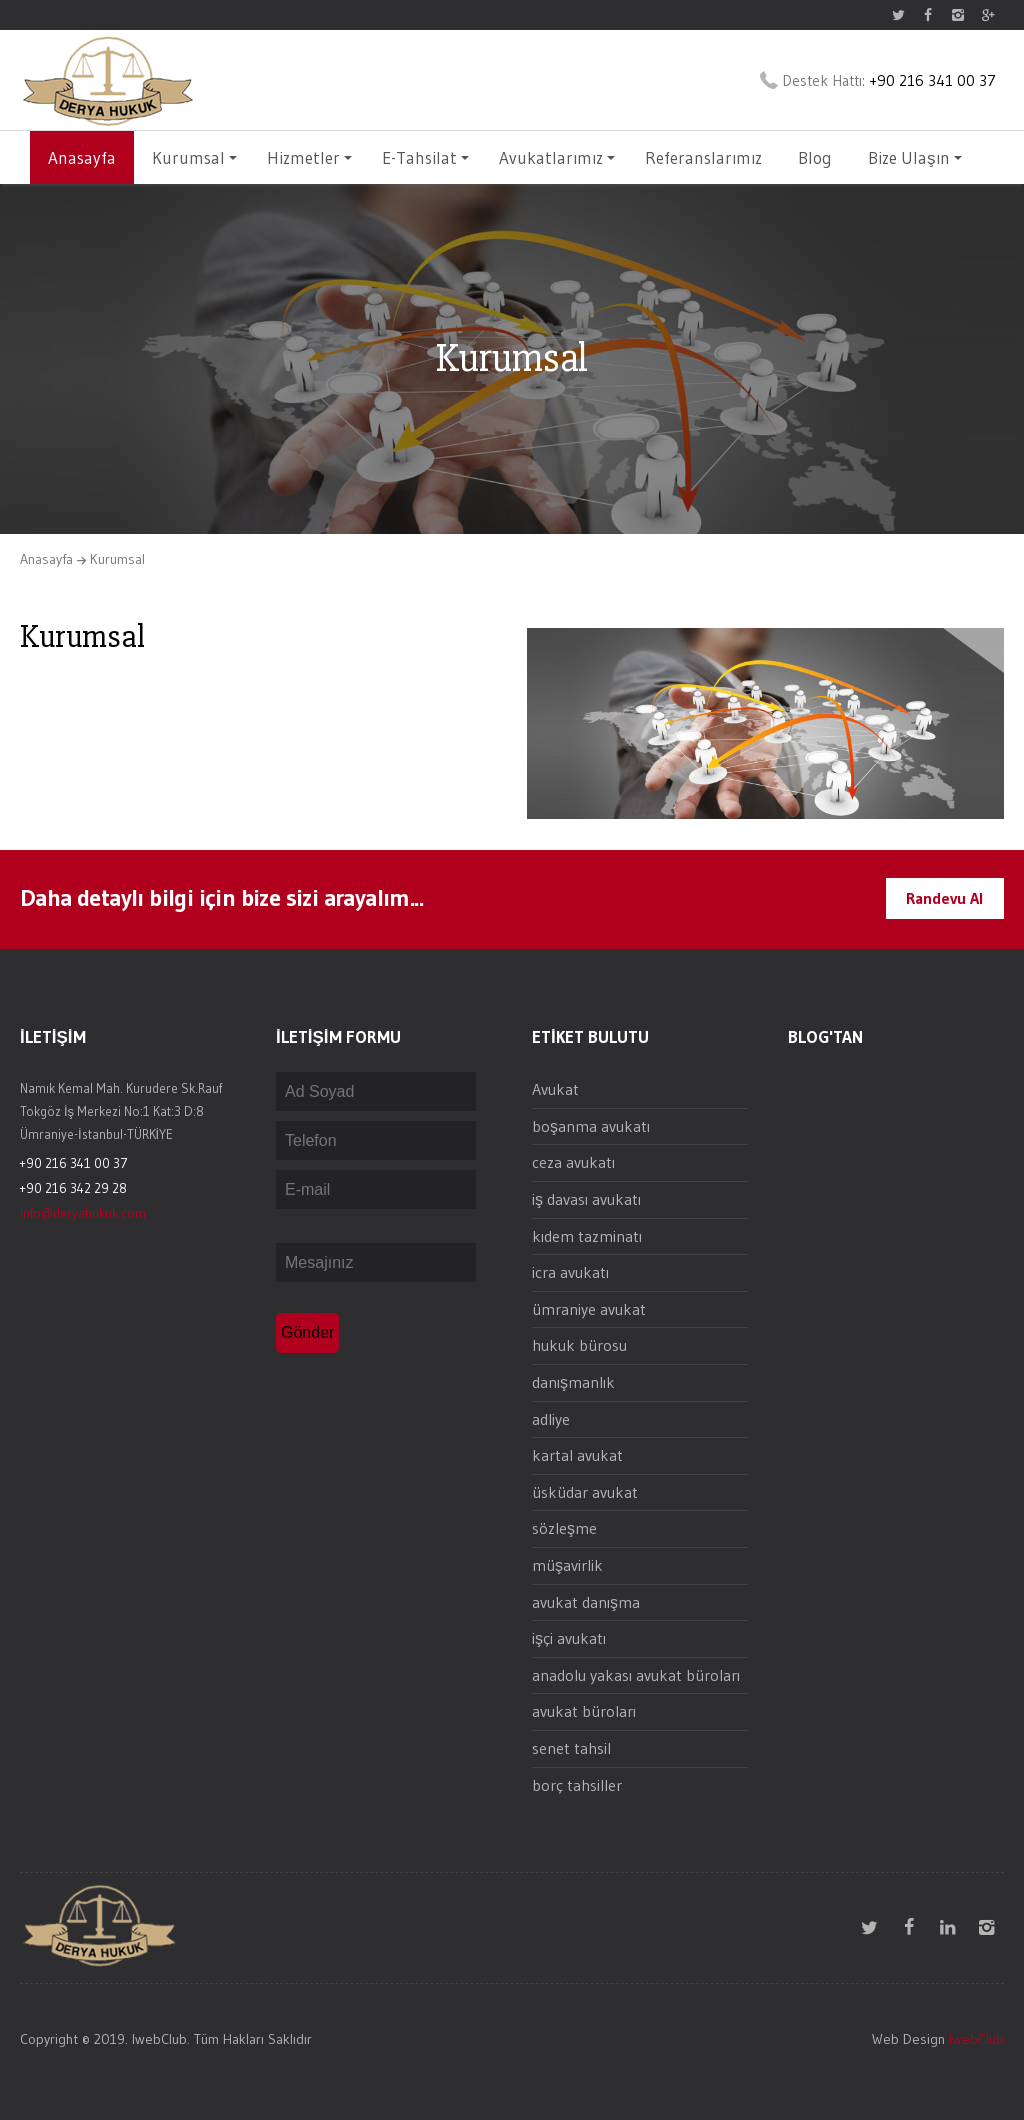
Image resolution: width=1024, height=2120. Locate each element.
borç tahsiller (577, 1785)
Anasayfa (82, 157)
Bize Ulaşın (915, 157)
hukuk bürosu (579, 1345)
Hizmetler (309, 157)
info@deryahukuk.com (83, 1213)
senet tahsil (571, 1748)
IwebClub (976, 2039)
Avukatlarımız (557, 157)
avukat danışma (586, 1602)
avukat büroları (584, 1711)
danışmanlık (573, 1382)
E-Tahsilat (425, 157)
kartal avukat (577, 1455)
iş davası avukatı (586, 1199)
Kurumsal (194, 157)
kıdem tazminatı (587, 1236)
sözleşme (564, 1528)
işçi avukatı (569, 1638)
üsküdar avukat (585, 1492)
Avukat (555, 1089)
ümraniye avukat (589, 1309)
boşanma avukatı (591, 1126)
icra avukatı (570, 1272)
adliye (551, 1419)
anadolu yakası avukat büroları (636, 1675)
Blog (815, 157)
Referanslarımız (703, 157)
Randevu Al (945, 898)
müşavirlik (567, 1565)
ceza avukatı (573, 1162)
